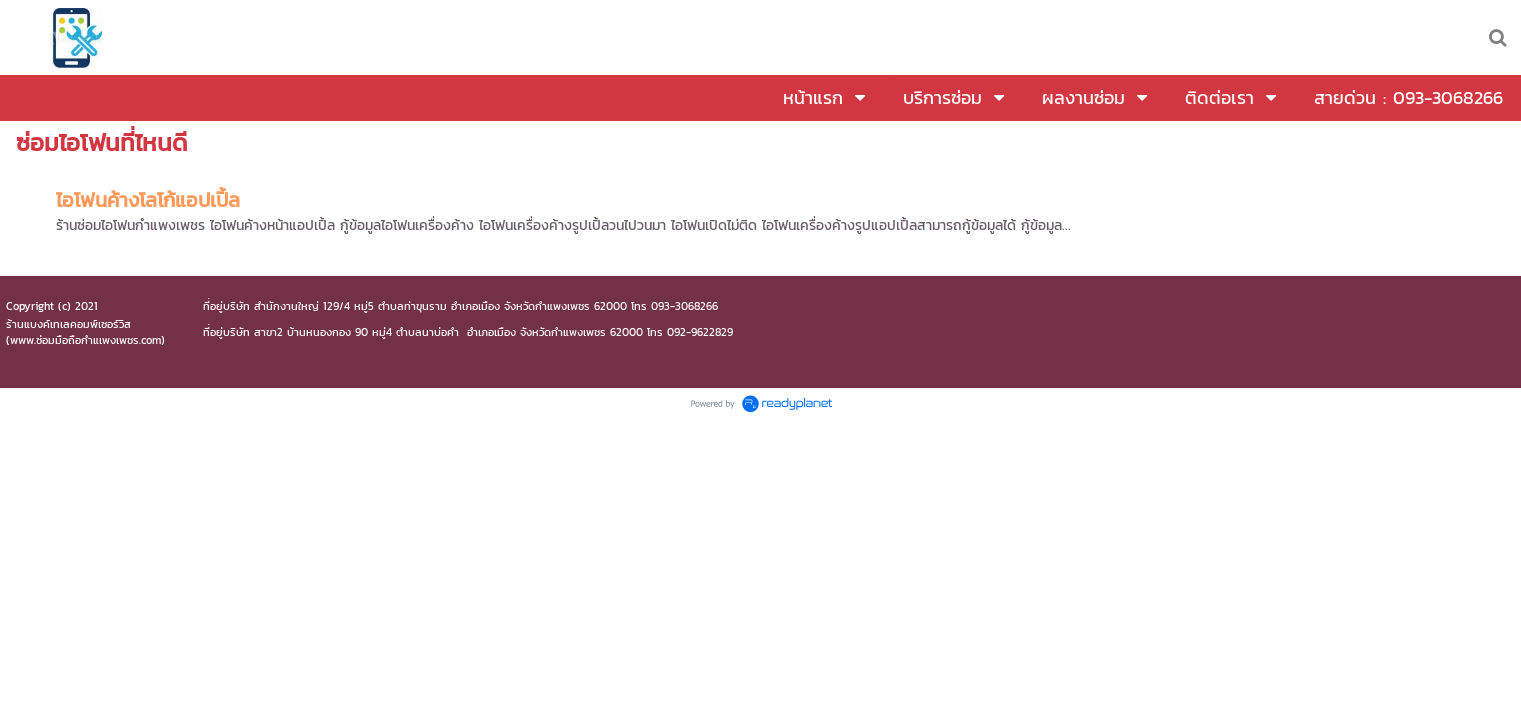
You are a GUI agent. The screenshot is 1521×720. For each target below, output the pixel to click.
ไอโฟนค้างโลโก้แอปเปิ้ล (148, 200)
